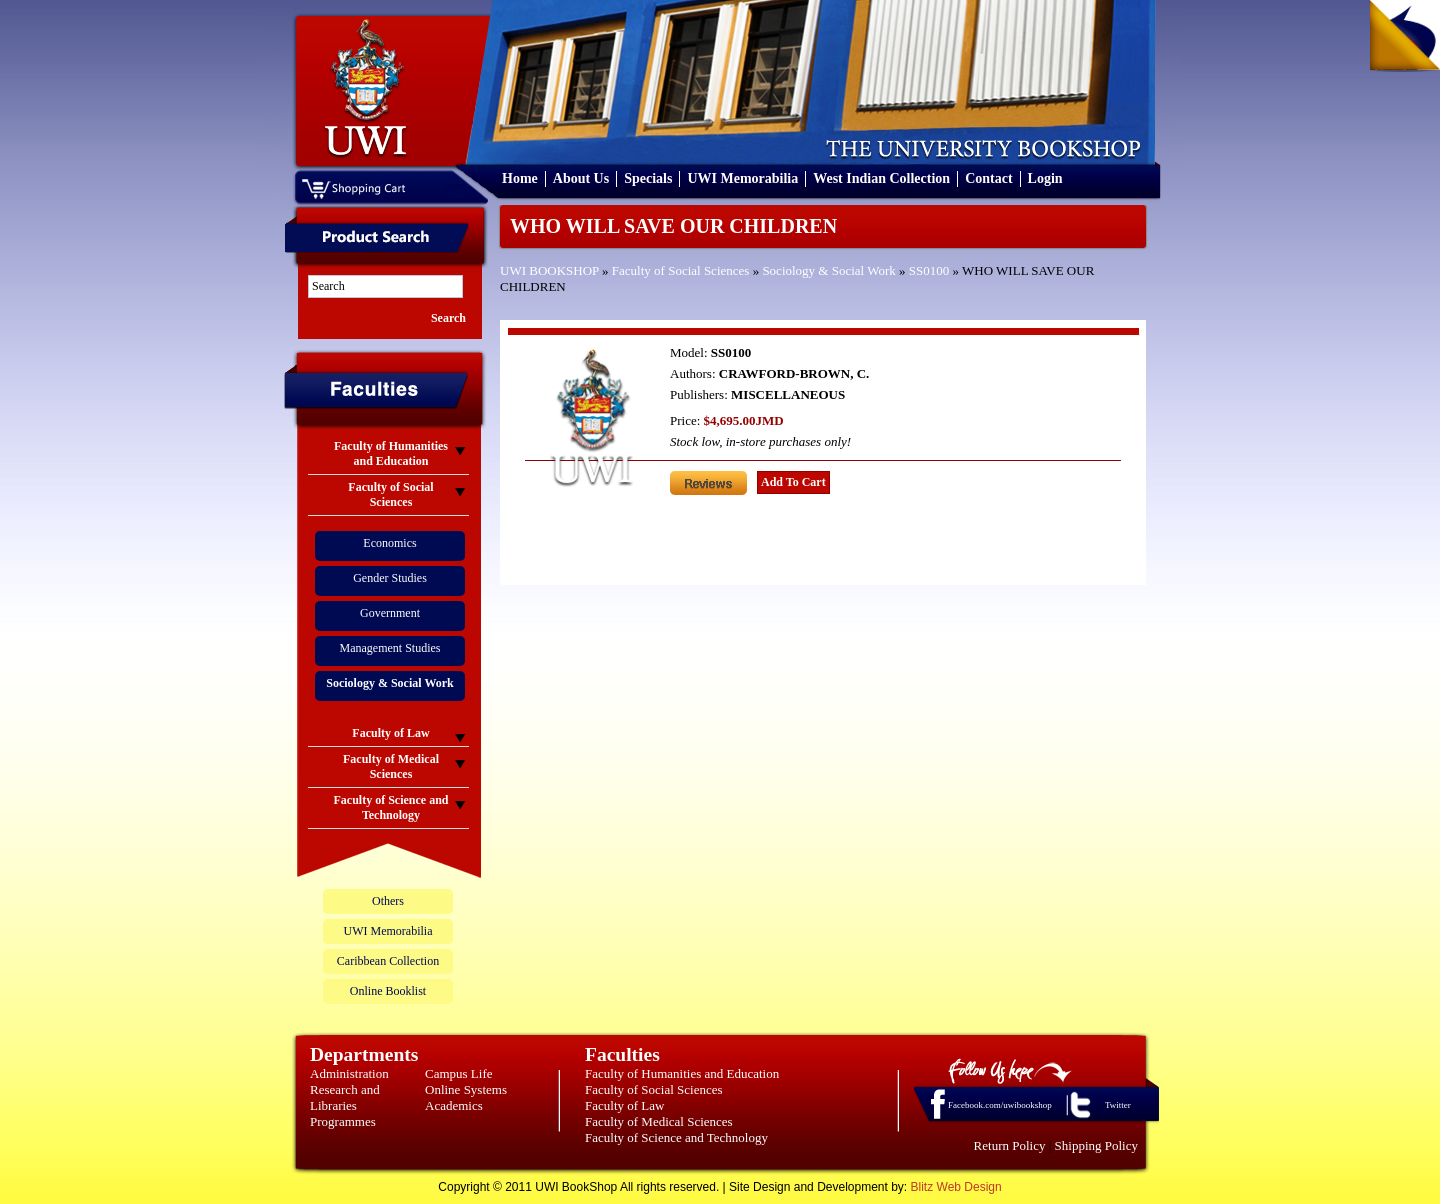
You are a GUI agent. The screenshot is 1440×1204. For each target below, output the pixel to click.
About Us (581, 178)
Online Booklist (388, 991)
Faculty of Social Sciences (681, 270)
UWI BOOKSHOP (549, 270)
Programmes (343, 1121)
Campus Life (459, 1073)
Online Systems (466, 1089)
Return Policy (1010, 1145)
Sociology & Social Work (828, 270)
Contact (988, 178)
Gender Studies (390, 578)
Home (520, 178)
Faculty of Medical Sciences (659, 1121)
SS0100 (929, 270)
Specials (648, 178)
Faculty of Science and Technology (676, 1137)
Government (390, 613)
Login (1045, 178)
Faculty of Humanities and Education (682, 1073)
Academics (454, 1105)
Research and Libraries (345, 1097)
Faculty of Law (624, 1105)
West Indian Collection (881, 178)
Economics (389, 543)
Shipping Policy (1096, 1145)
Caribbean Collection (388, 961)
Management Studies (390, 648)
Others (388, 901)
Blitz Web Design (956, 1187)
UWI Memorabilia (742, 178)
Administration (349, 1073)
